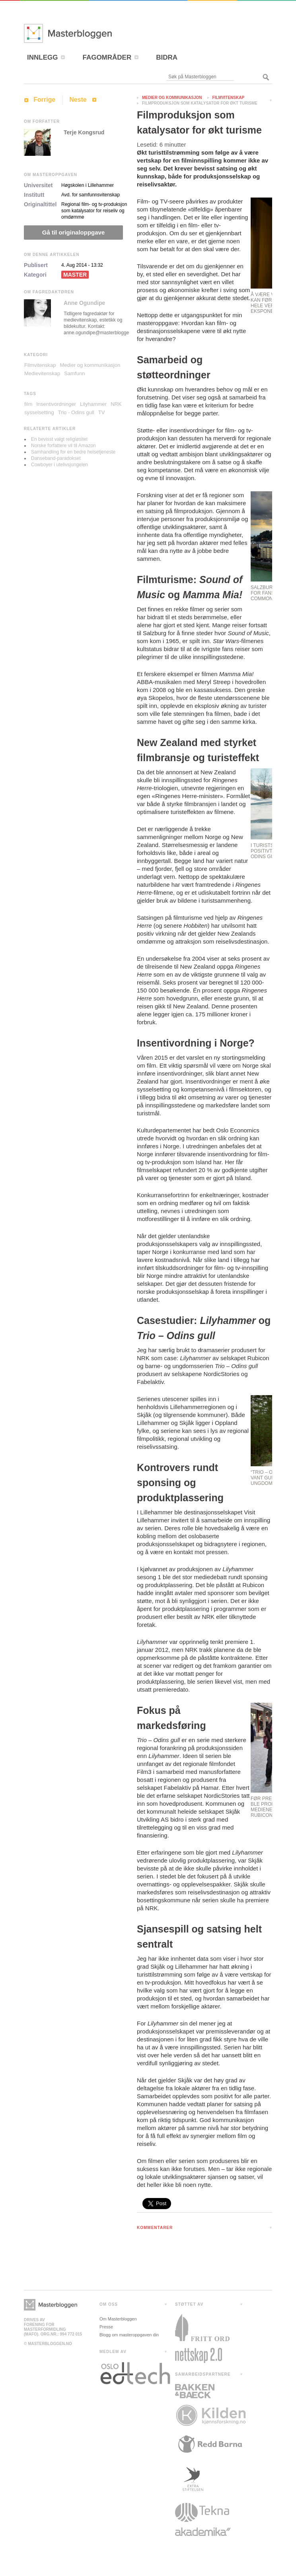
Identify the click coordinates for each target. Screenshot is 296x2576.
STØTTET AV (189, 2304)
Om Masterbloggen (118, 2318)
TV (101, 412)
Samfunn (74, 373)
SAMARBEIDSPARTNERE (203, 2374)
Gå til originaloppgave (73, 232)
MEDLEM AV (113, 2351)
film (28, 404)
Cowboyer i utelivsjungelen (59, 464)
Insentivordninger (56, 404)
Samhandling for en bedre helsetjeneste (73, 452)
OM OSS (108, 2304)
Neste (78, 99)
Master (75, 274)
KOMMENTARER (155, 2227)
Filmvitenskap (228, 97)
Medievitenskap (42, 373)
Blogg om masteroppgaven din (129, 2334)
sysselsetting (39, 412)
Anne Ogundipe (84, 303)
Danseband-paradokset (56, 458)
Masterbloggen (91, 33)
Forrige (44, 99)
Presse (106, 2326)
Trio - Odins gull (76, 412)
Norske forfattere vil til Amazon (63, 445)
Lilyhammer (93, 404)
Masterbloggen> (50, 2304)
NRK (116, 404)
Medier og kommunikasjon (172, 97)
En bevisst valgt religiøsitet (59, 439)
